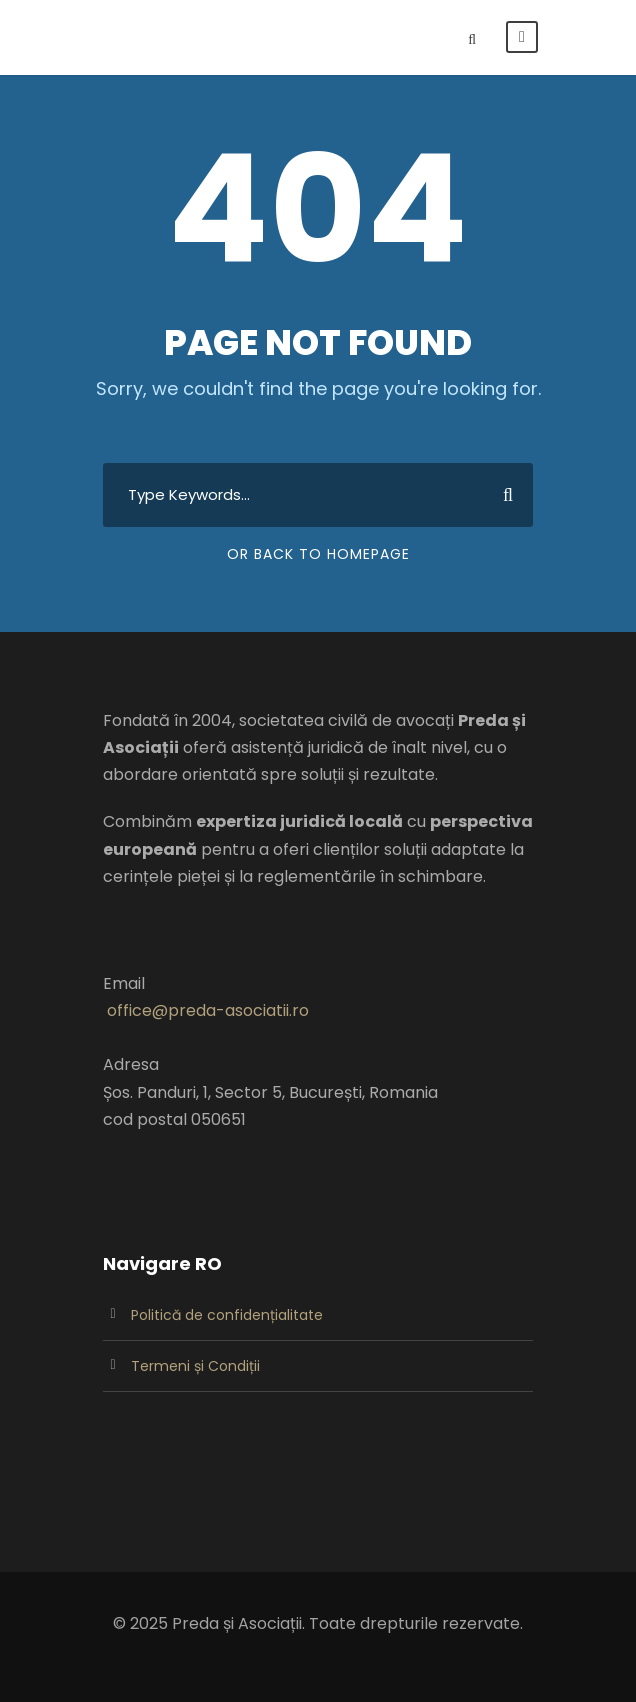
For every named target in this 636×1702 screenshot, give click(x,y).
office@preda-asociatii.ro (208, 1010)
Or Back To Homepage (318, 554)
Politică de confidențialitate (227, 1315)
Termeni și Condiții (195, 1366)
